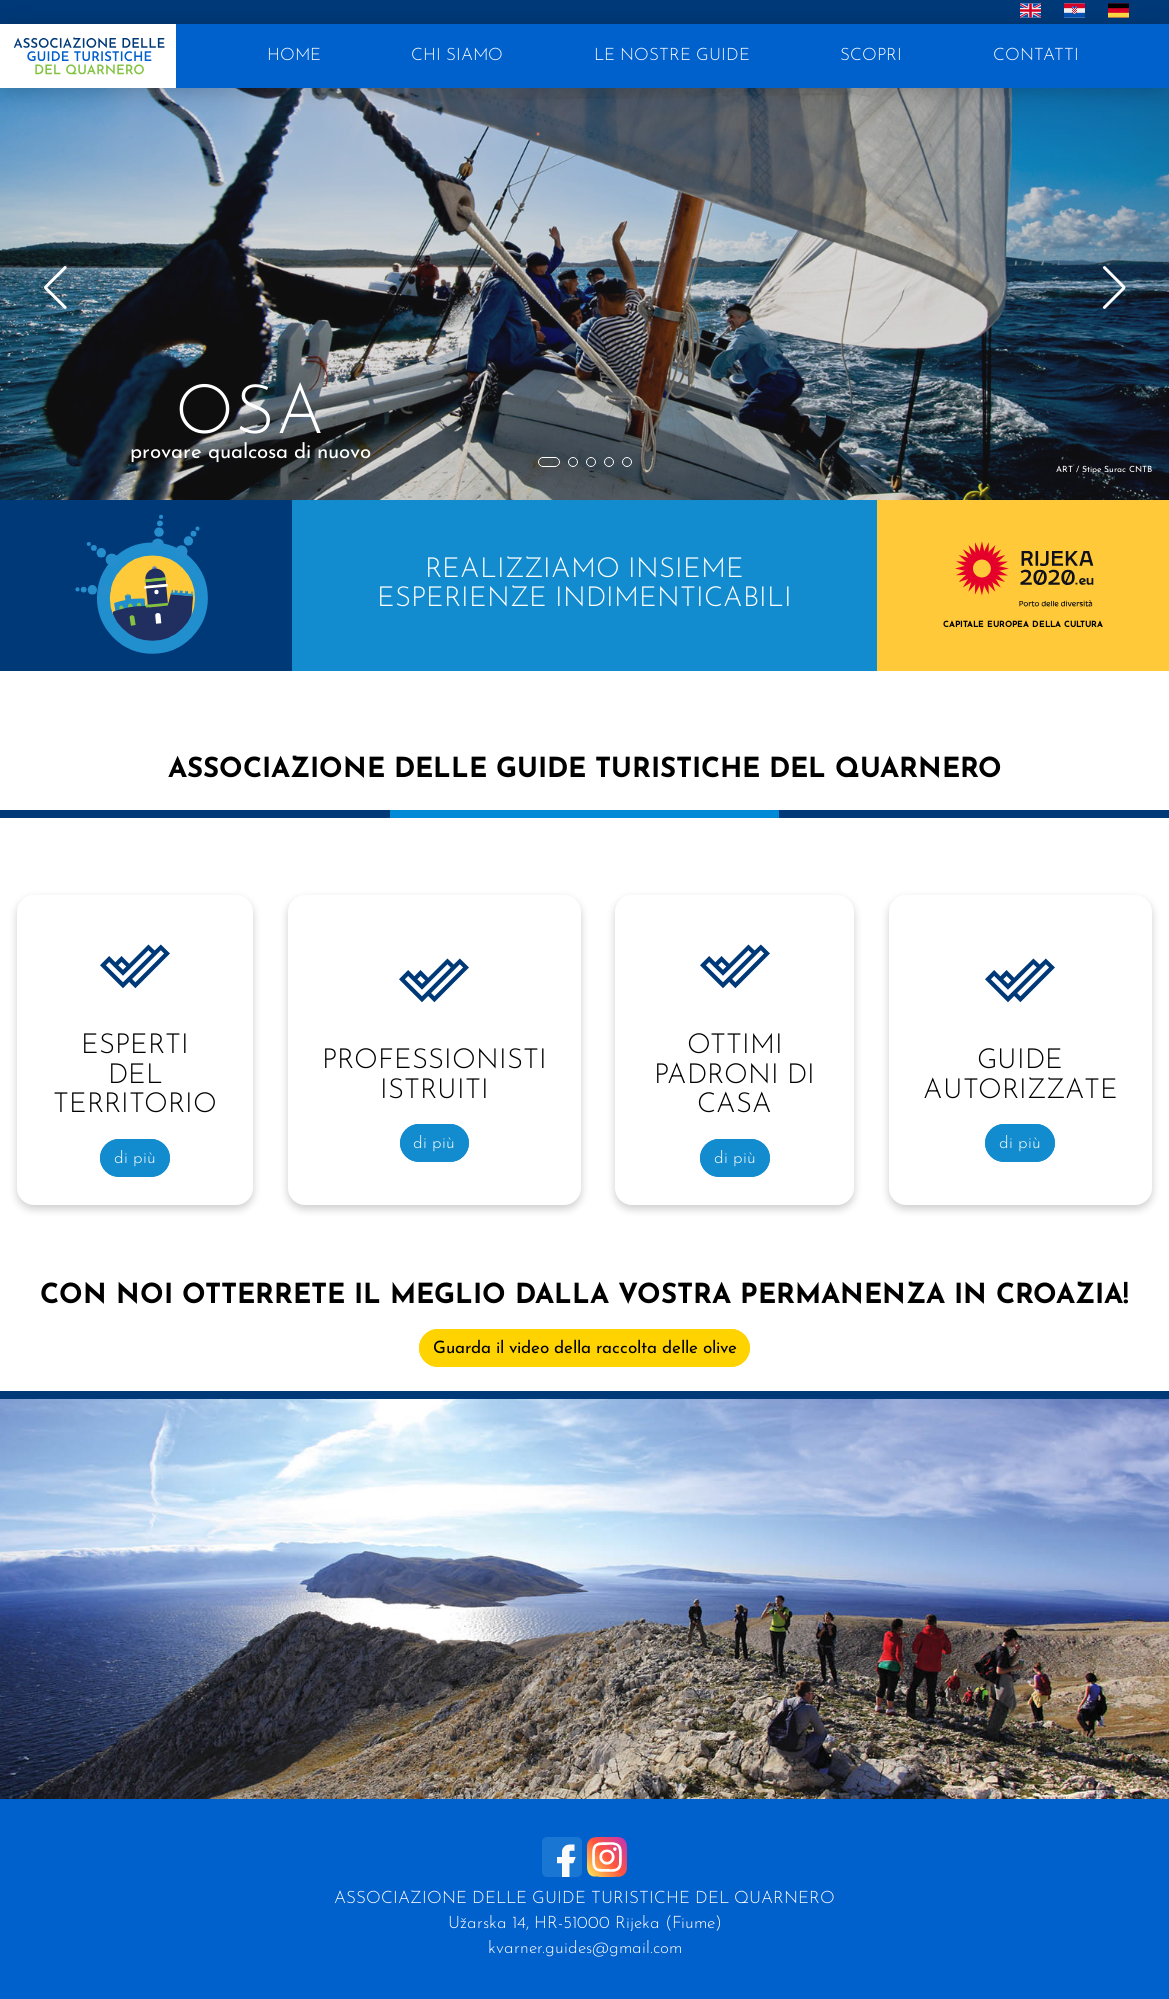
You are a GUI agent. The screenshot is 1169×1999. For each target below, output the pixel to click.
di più (135, 1157)
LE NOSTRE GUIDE (672, 55)
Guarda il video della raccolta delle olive (585, 1348)
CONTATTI (1036, 55)
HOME (294, 55)
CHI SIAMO (457, 55)
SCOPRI (871, 55)
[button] (549, 462)
